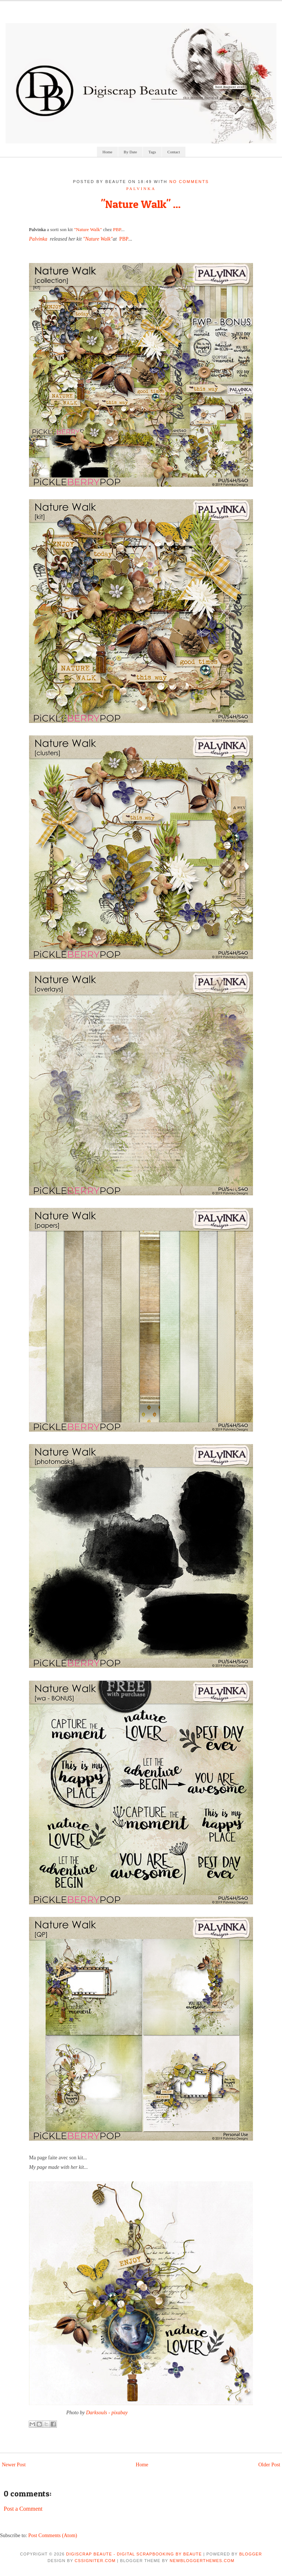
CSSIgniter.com (95, 2560)
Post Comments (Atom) (52, 2535)
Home (107, 152)
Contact (173, 152)
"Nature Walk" (88, 229)
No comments (189, 181)
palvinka (141, 188)
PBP (117, 229)
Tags (152, 152)
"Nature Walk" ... (141, 204)
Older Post (269, 2464)
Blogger (250, 2554)
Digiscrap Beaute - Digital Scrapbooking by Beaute (134, 2554)
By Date (130, 152)
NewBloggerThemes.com (202, 2560)
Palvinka (37, 229)
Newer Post (14, 2464)
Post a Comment (23, 2509)
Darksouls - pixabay (106, 2412)
